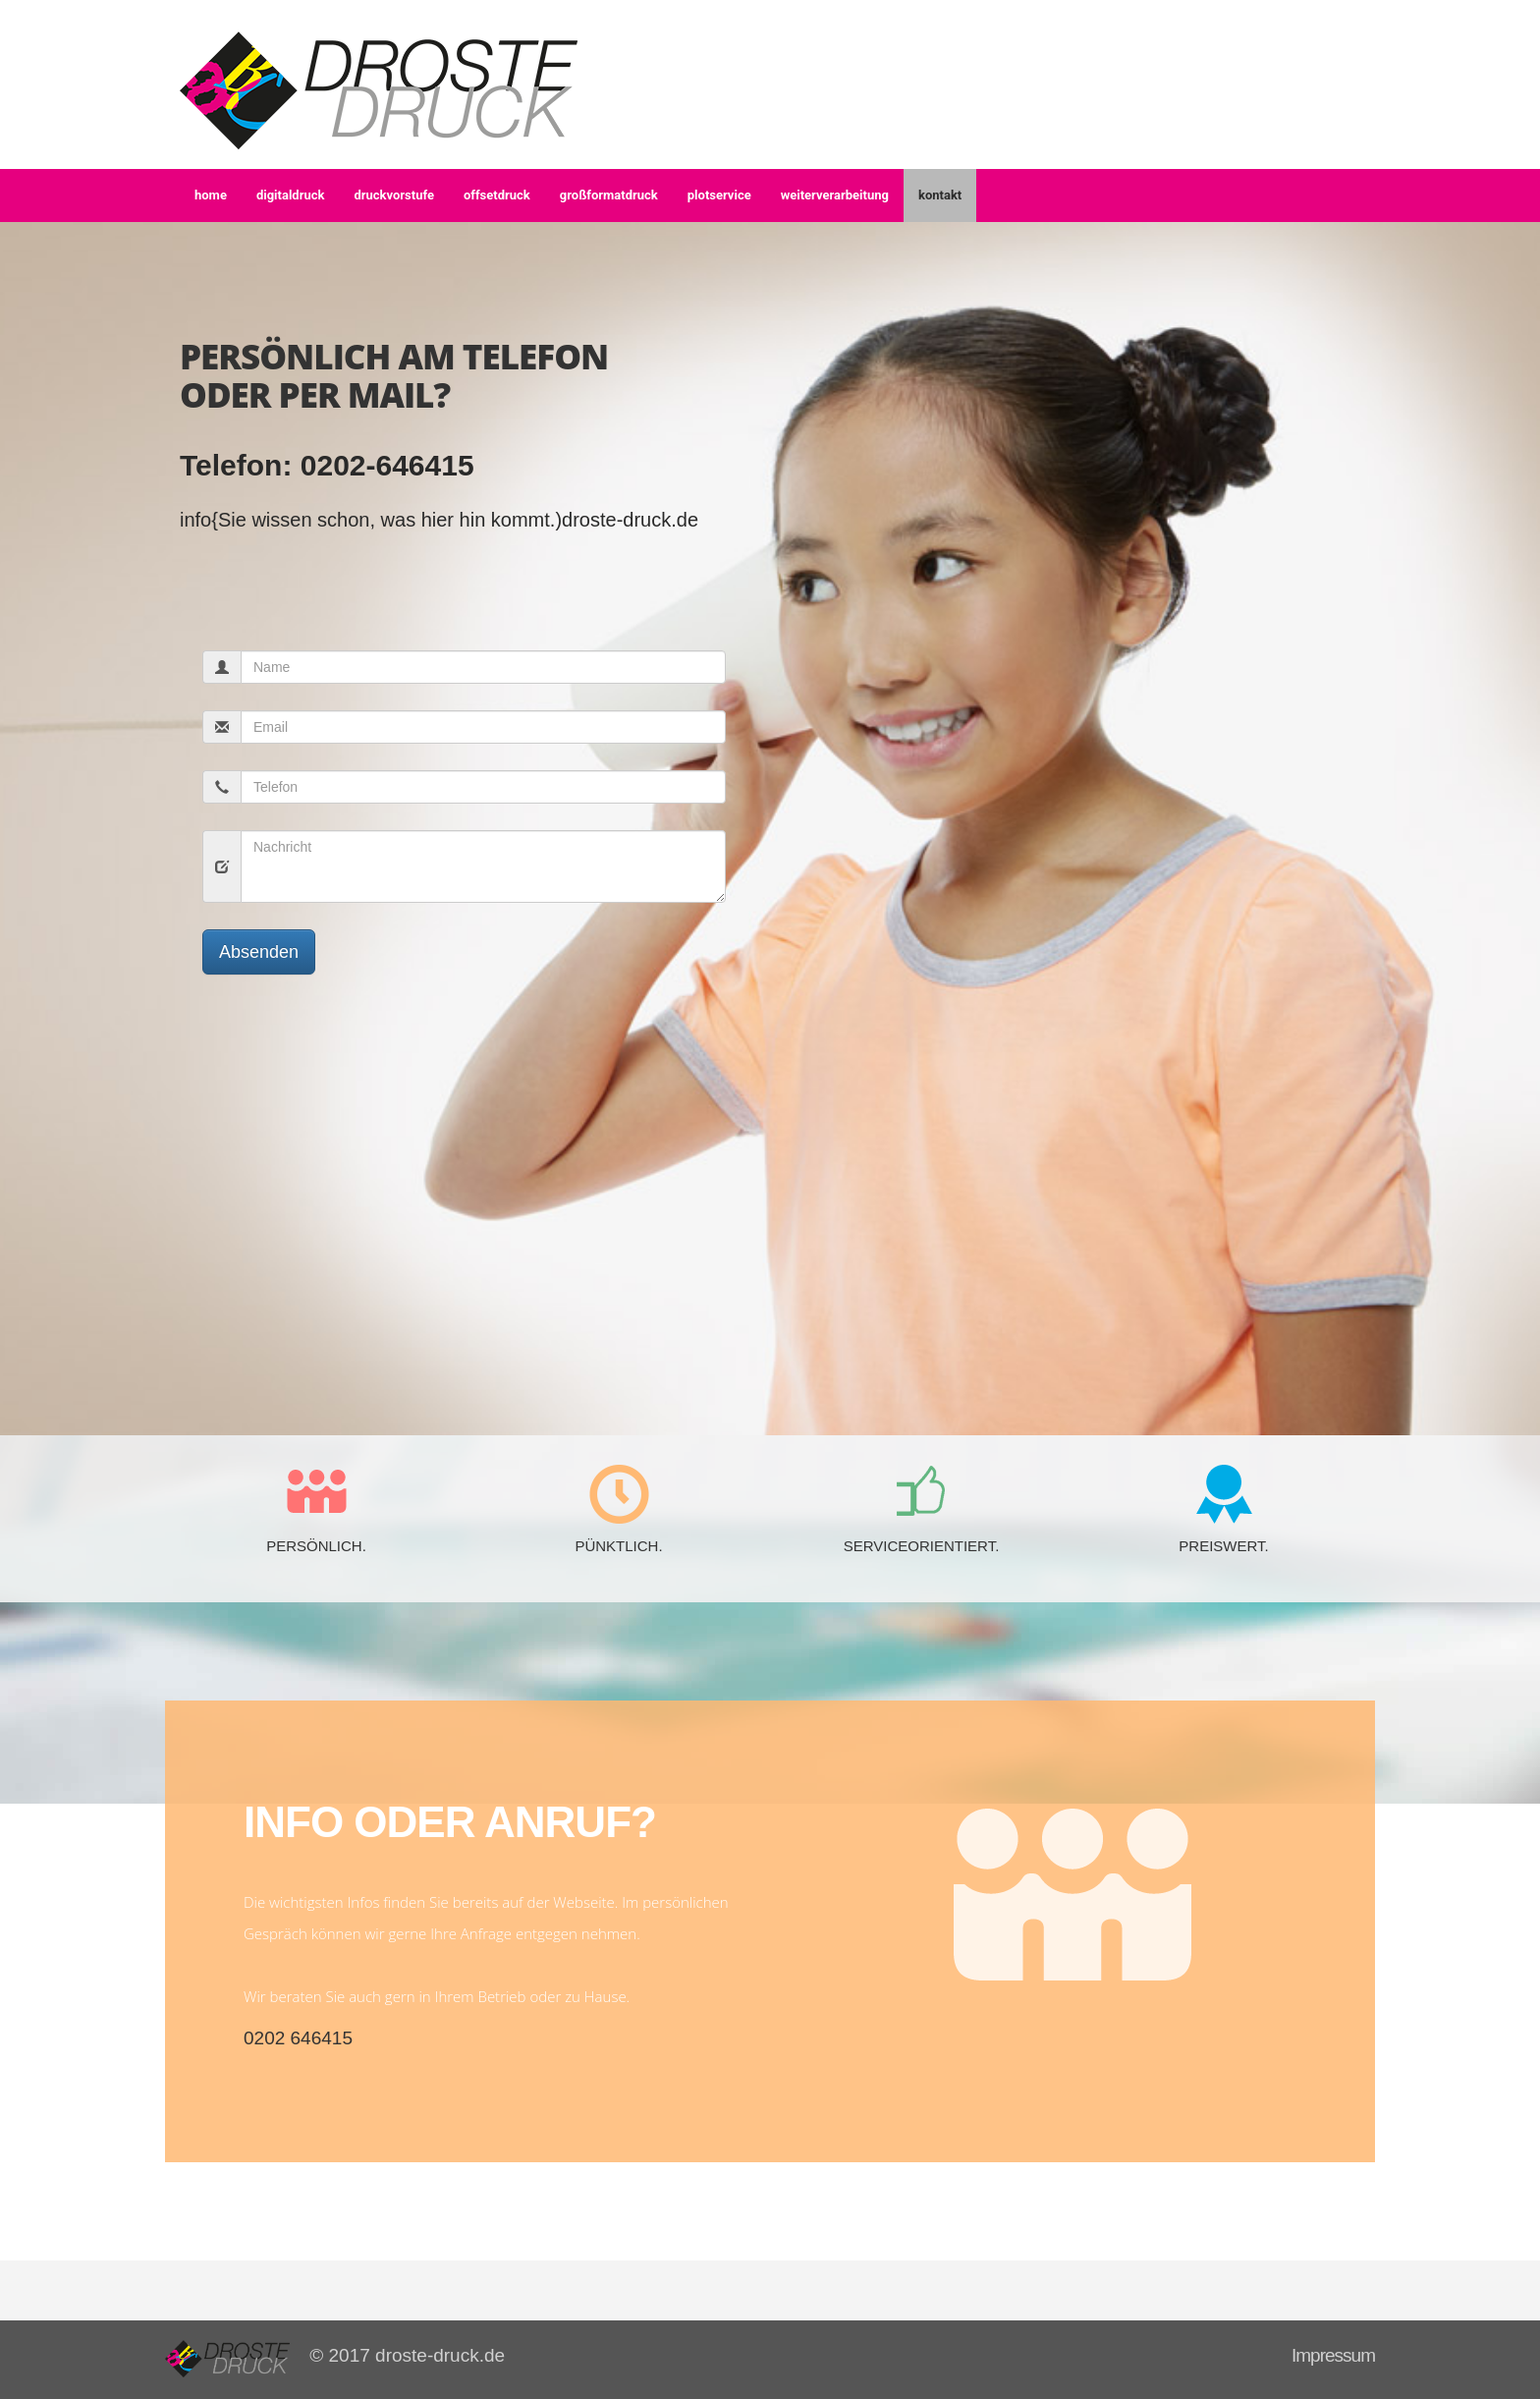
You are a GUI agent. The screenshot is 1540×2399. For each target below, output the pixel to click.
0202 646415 (298, 2038)
